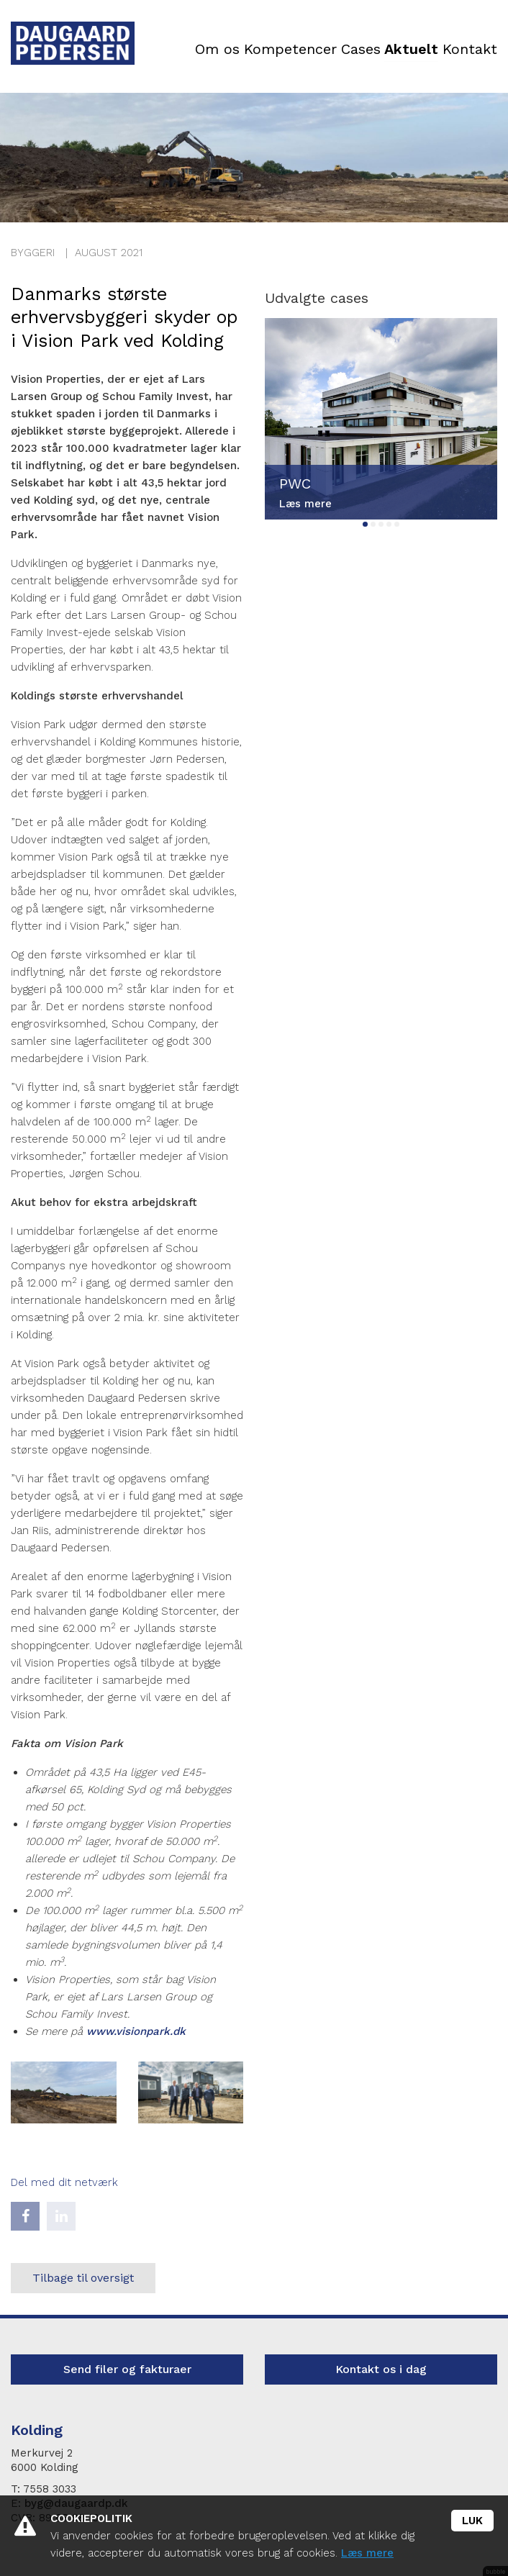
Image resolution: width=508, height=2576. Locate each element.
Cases (354, 50)
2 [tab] (373, 524)
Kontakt (468, 50)
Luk (472, 2520)
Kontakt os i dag (381, 2369)
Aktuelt (408, 50)
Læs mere (367, 2552)
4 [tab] (388, 524)
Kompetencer (281, 50)
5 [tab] (396, 524)
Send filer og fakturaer (127, 2369)
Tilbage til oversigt (83, 2278)
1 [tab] (365, 524)
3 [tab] (381, 524)
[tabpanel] (381, 419)
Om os (206, 50)
